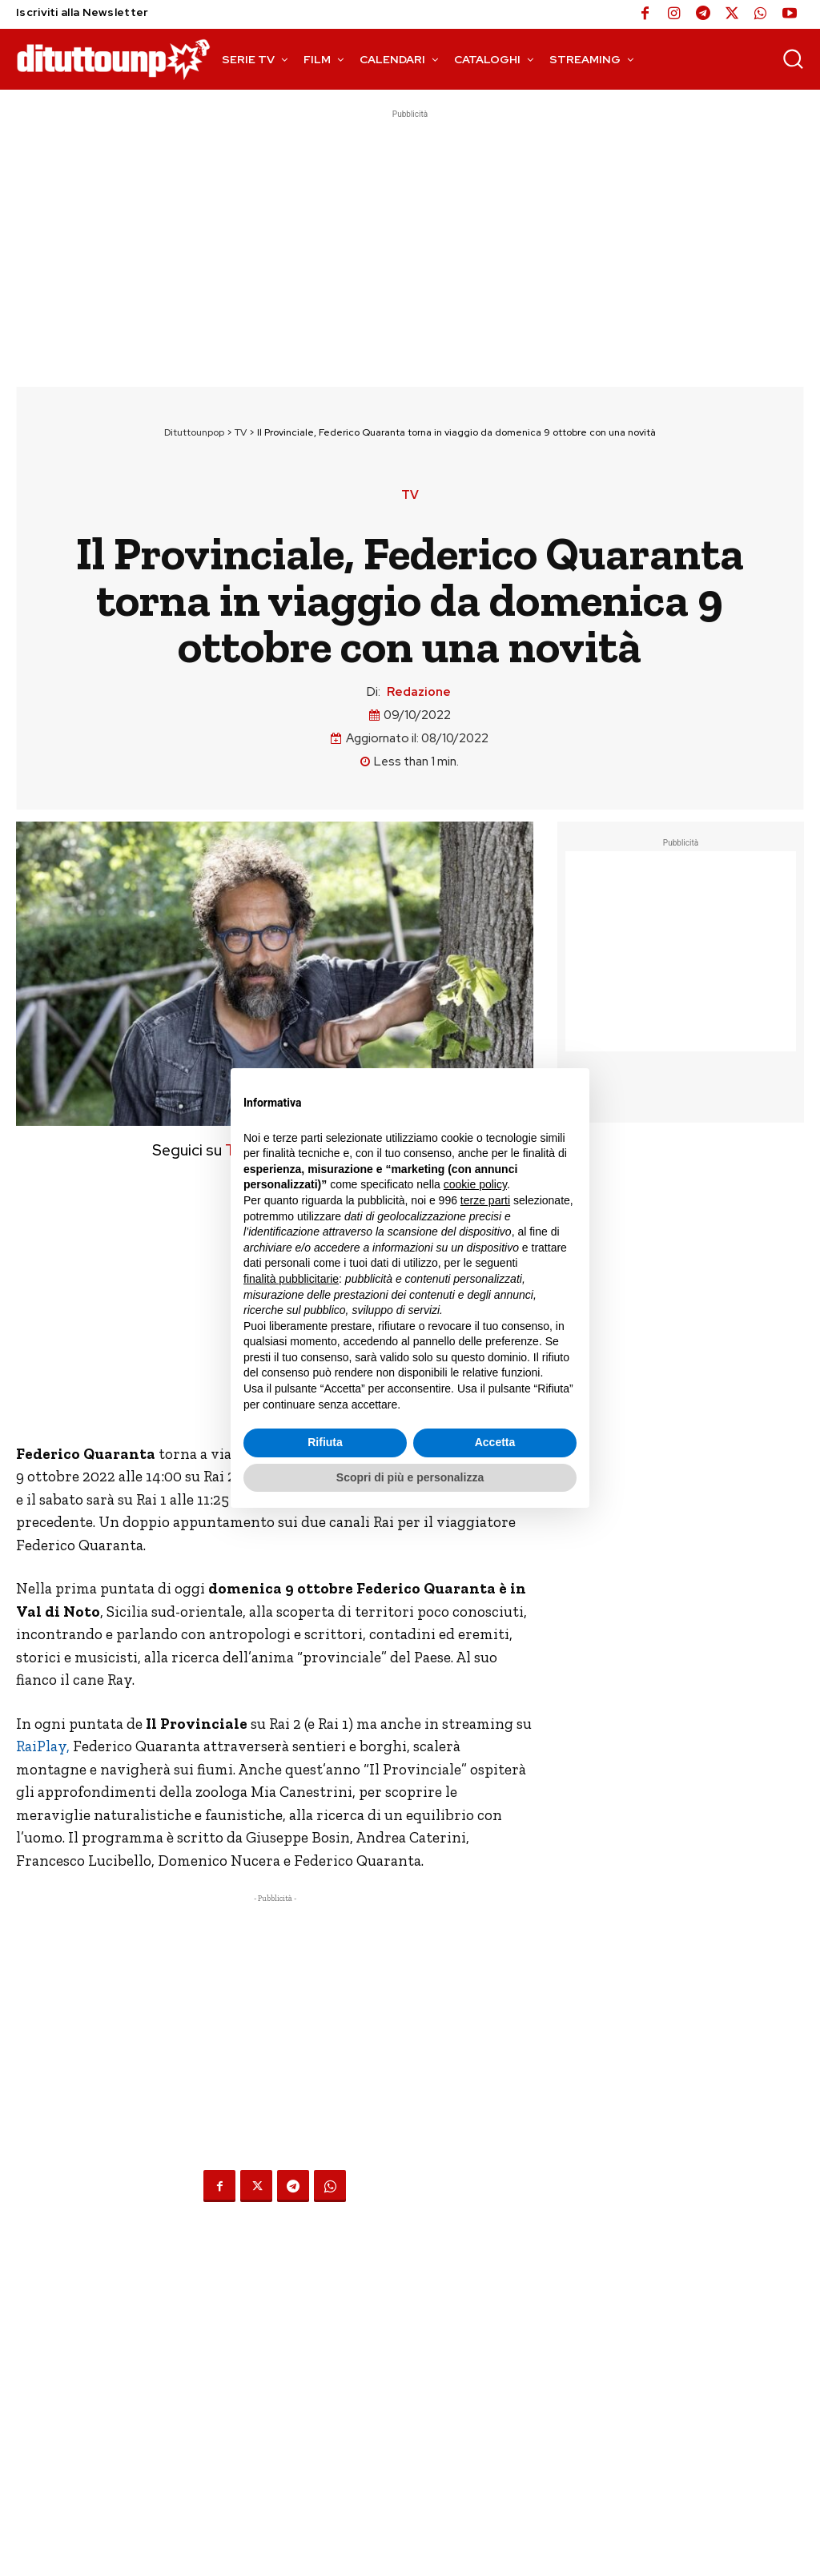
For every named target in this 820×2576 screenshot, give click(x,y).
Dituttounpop (194, 432)
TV (241, 432)
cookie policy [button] (475, 1184)
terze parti (485, 1200)
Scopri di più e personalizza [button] (410, 1477)
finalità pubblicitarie (291, 1278)
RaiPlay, (43, 1746)
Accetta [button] (495, 1442)
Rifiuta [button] (325, 1442)
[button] (793, 58)
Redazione (419, 692)
